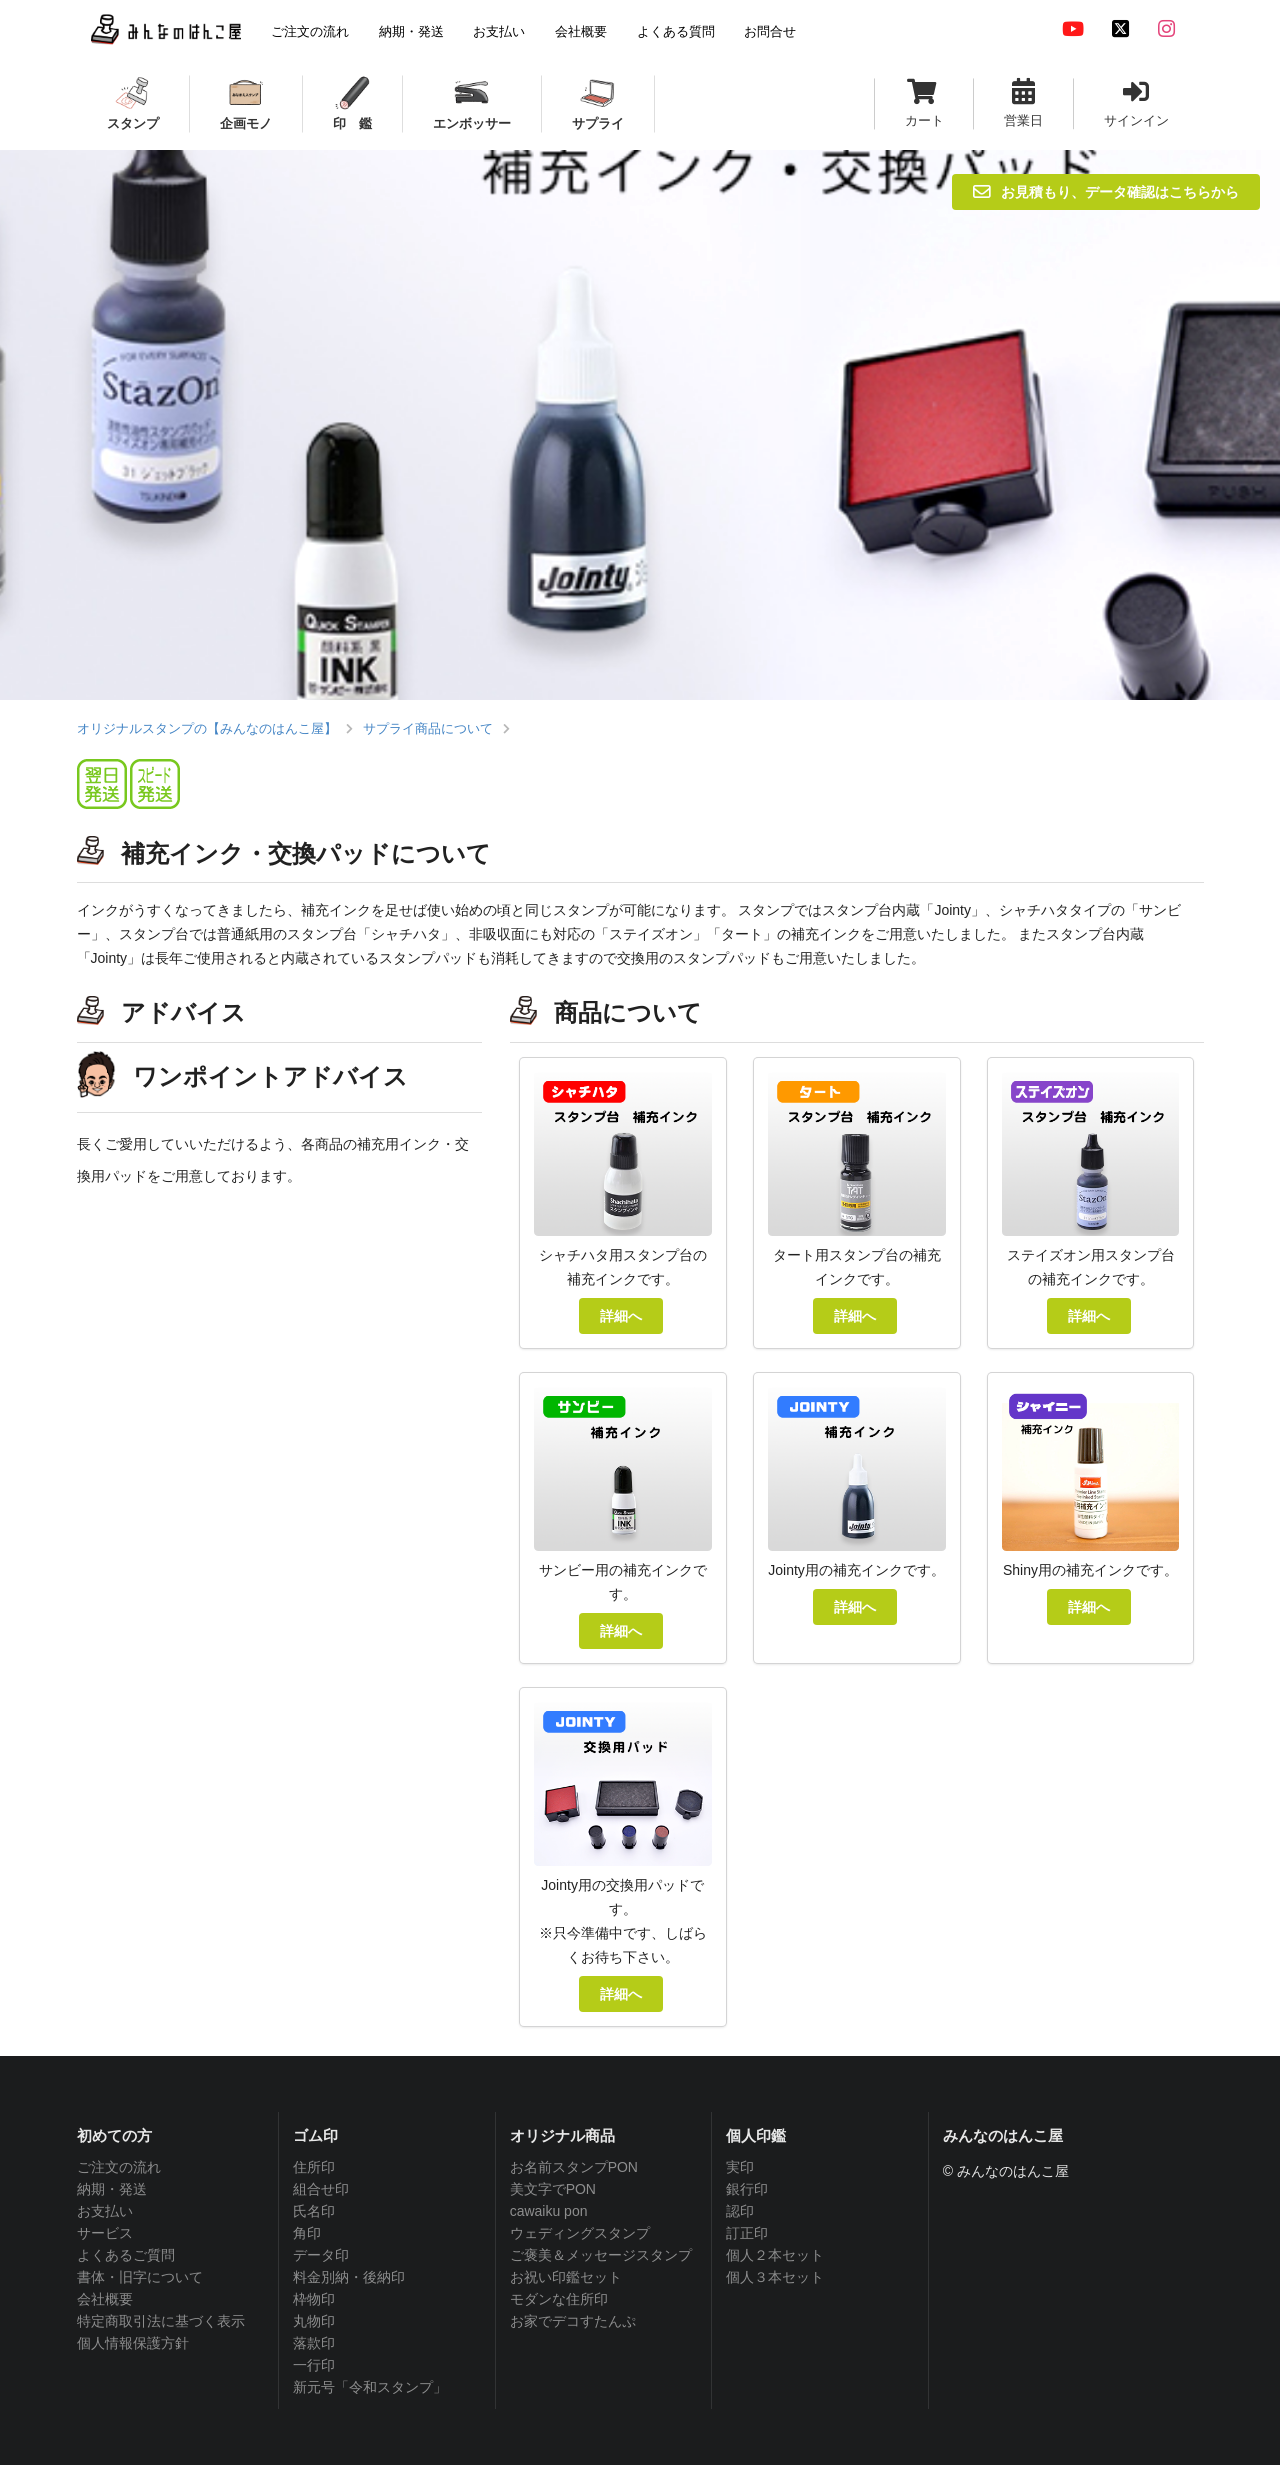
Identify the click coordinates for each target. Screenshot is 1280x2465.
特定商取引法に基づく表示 (161, 2321)
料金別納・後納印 (349, 2277)
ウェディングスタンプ (580, 2233)
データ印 (321, 2255)
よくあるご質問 (126, 2255)
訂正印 (747, 2233)
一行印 (314, 2365)
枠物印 (314, 2299)
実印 (740, 2167)
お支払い (105, 2211)
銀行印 (747, 2189)
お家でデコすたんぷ (573, 2321)
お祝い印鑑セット (566, 2277)
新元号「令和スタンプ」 (370, 2387)
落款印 (314, 2343)
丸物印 (314, 2321)
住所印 (314, 2167)
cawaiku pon (549, 2211)
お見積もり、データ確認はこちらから (1106, 191)
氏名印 (314, 2211)
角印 (307, 2233)
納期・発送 (112, 2189)
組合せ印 (321, 2189)
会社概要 (105, 2299)
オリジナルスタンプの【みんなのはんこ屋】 (207, 728)
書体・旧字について (140, 2277)
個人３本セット (775, 2277)
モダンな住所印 (559, 2299)
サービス (105, 2233)
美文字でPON (553, 2189)
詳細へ (621, 1315)
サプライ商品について (428, 728)
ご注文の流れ (119, 2167)
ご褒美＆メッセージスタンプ (601, 2255)
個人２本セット (775, 2255)
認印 (740, 2211)
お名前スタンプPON (574, 2167)
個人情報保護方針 (133, 2343)
